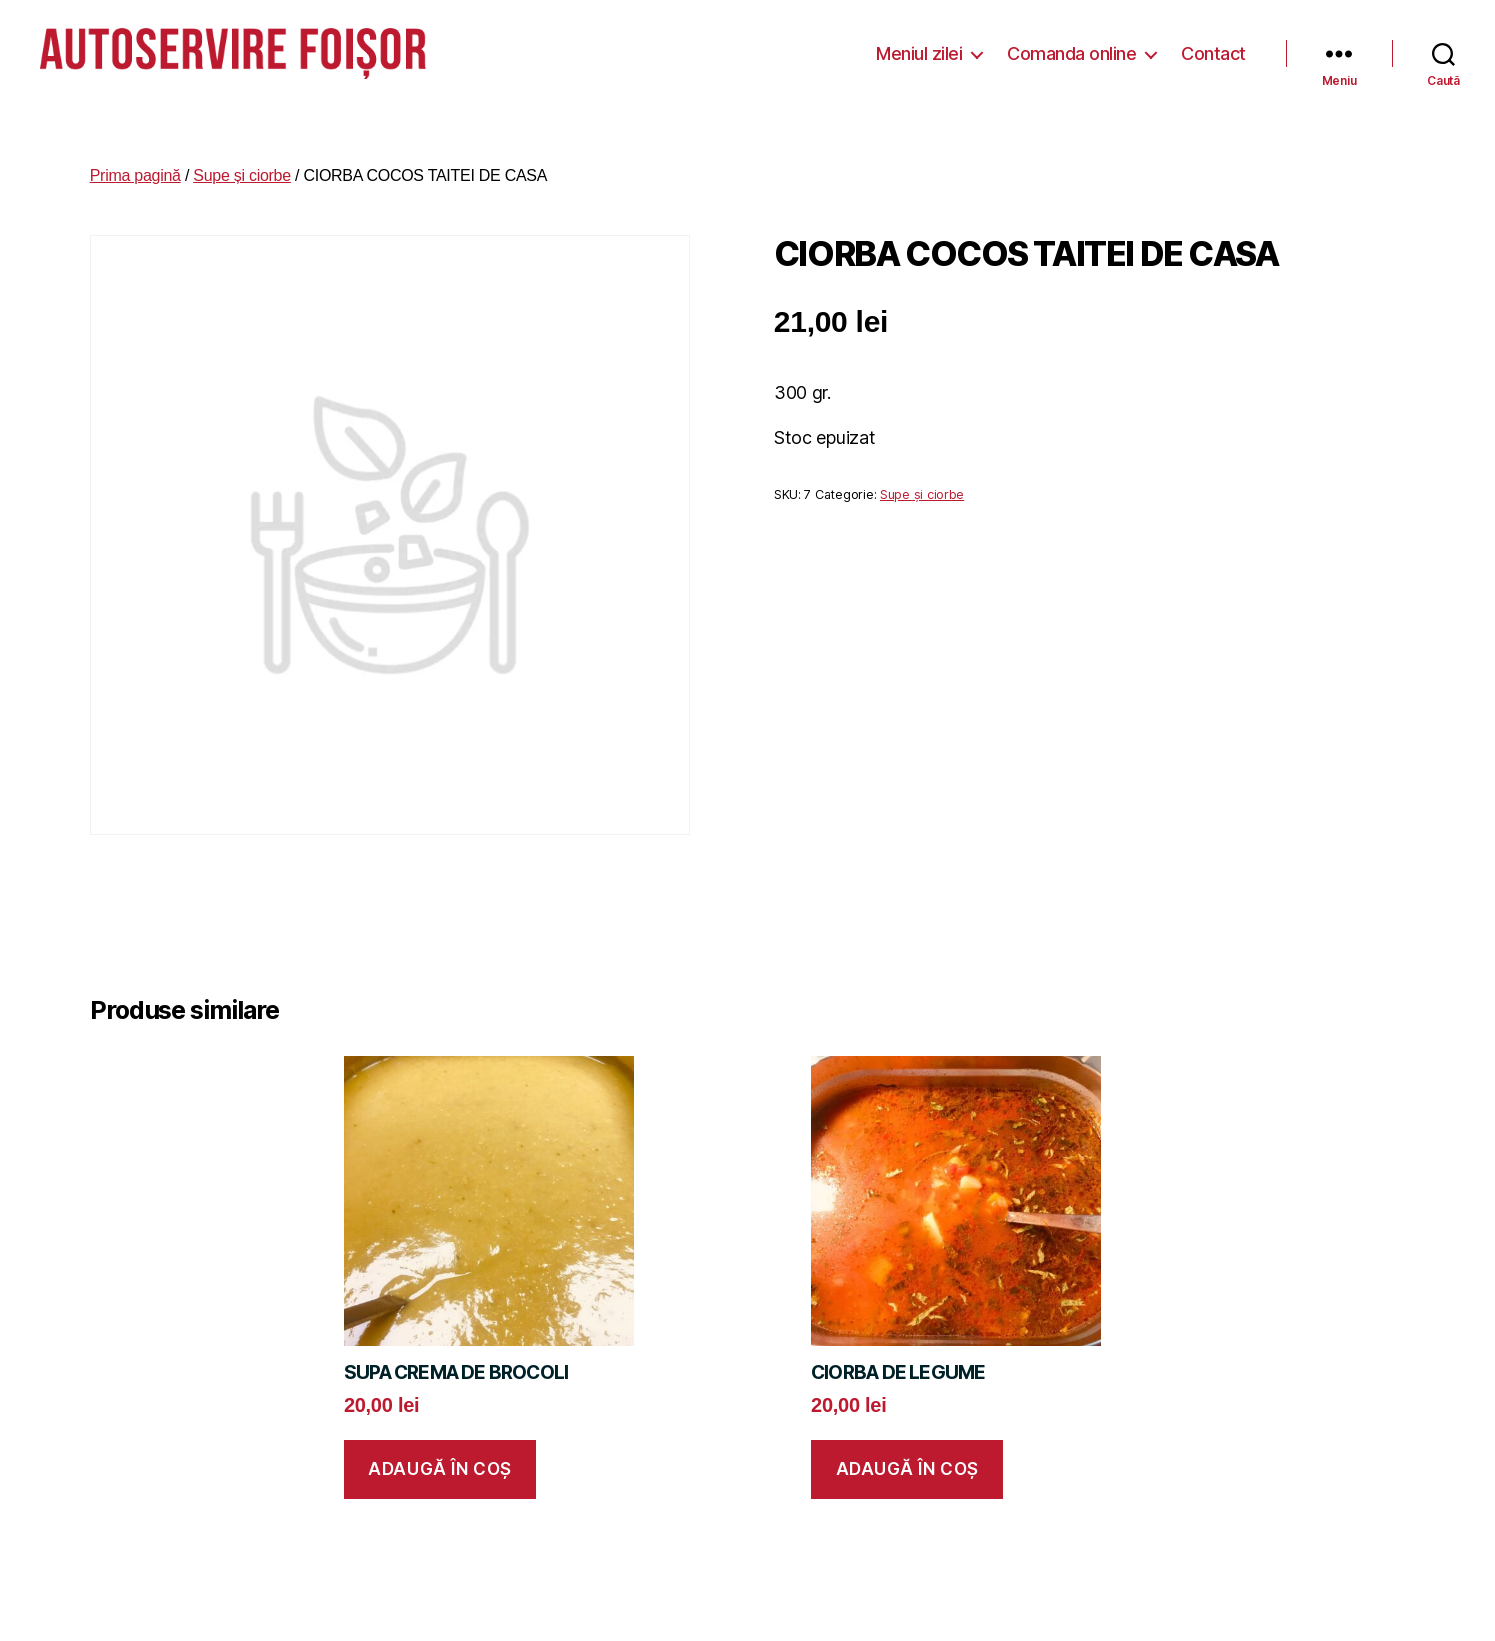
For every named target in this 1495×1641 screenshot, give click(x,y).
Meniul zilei (919, 49)
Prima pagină (135, 168)
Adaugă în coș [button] (439, 1462)
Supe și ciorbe (242, 168)
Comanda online (1071, 49)
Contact (1213, 49)
